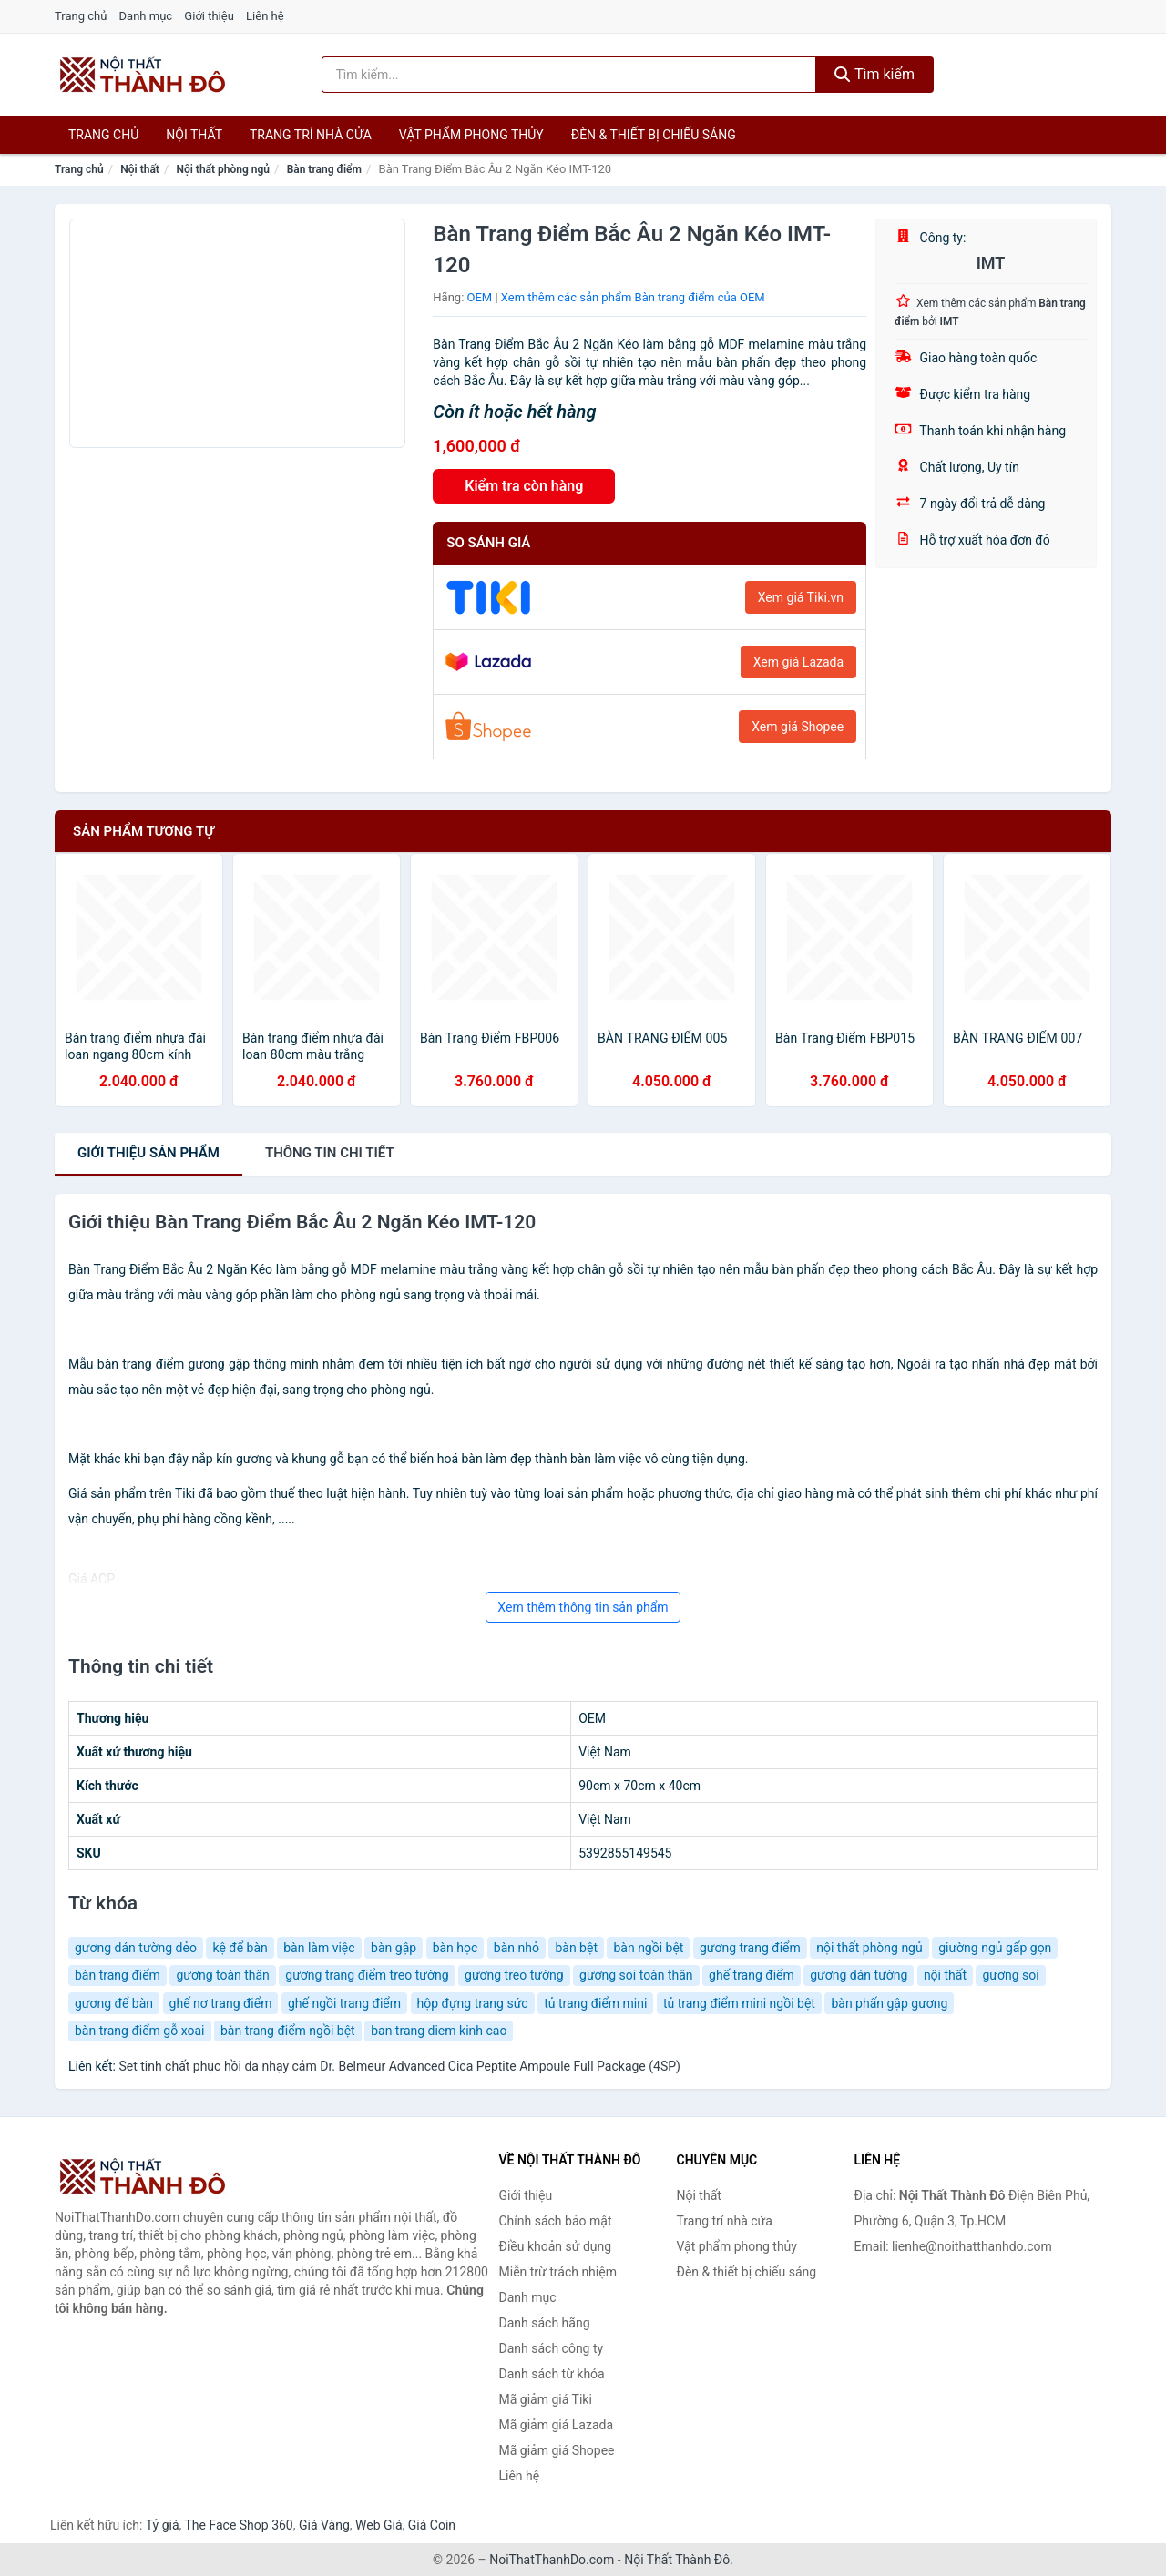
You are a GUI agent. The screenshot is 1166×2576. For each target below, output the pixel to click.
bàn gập (393, 1947)
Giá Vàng (324, 2525)
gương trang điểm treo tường (366, 1975)
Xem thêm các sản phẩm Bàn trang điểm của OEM (633, 297)
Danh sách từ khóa (552, 2374)
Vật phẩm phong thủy (471, 134)
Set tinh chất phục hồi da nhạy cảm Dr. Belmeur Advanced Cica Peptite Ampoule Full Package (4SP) (399, 2066)
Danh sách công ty (551, 2348)
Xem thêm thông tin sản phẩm (582, 1607)
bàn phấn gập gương (889, 2003)
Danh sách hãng (544, 2323)
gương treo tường (514, 1975)
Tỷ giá (162, 2525)
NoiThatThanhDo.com (551, 2559)
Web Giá (379, 2525)
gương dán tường (858, 1975)
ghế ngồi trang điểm (344, 2003)
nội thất (945, 1975)
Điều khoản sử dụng (555, 2246)
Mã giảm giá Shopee (557, 2450)
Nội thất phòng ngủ (223, 169)
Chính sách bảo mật (555, 2221)
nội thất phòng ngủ (869, 1947)
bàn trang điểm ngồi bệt (287, 2030)
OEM (480, 297)
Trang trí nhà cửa (311, 134)
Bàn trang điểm (324, 169)
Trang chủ (81, 16)
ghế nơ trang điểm (220, 2003)
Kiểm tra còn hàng (524, 485)
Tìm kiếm (874, 74)
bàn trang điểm (117, 1975)
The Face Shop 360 (238, 2525)
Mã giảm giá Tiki (545, 2399)
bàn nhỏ (516, 1947)
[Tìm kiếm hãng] (569, 74)
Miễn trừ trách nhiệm (558, 2272)
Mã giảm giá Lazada (556, 2425)
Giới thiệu (208, 16)
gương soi (1010, 1975)
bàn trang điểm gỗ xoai (140, 2030)
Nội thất (194, 134)
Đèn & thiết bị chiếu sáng (653, 134)
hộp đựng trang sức (472, 2003)
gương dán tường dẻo (136, 1947)
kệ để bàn (239, 1947)
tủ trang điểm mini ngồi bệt (739, 2003)
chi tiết (329, 1153)
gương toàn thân (222, 1975)
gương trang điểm (750, 1947)
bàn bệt (576, 1947)
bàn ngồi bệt (648, 1947)
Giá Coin (431, 2525)
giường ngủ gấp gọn (994, 1947)
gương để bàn (114, 2003)
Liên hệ (265, 16)
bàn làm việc (318, 1947)
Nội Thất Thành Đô (677, 2559)
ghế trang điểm (751, 1975)
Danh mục (146, 16)
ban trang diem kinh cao (438, 2030)
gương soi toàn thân (636, 1975)
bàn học (455, 1947)
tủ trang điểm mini (595, 2003)
